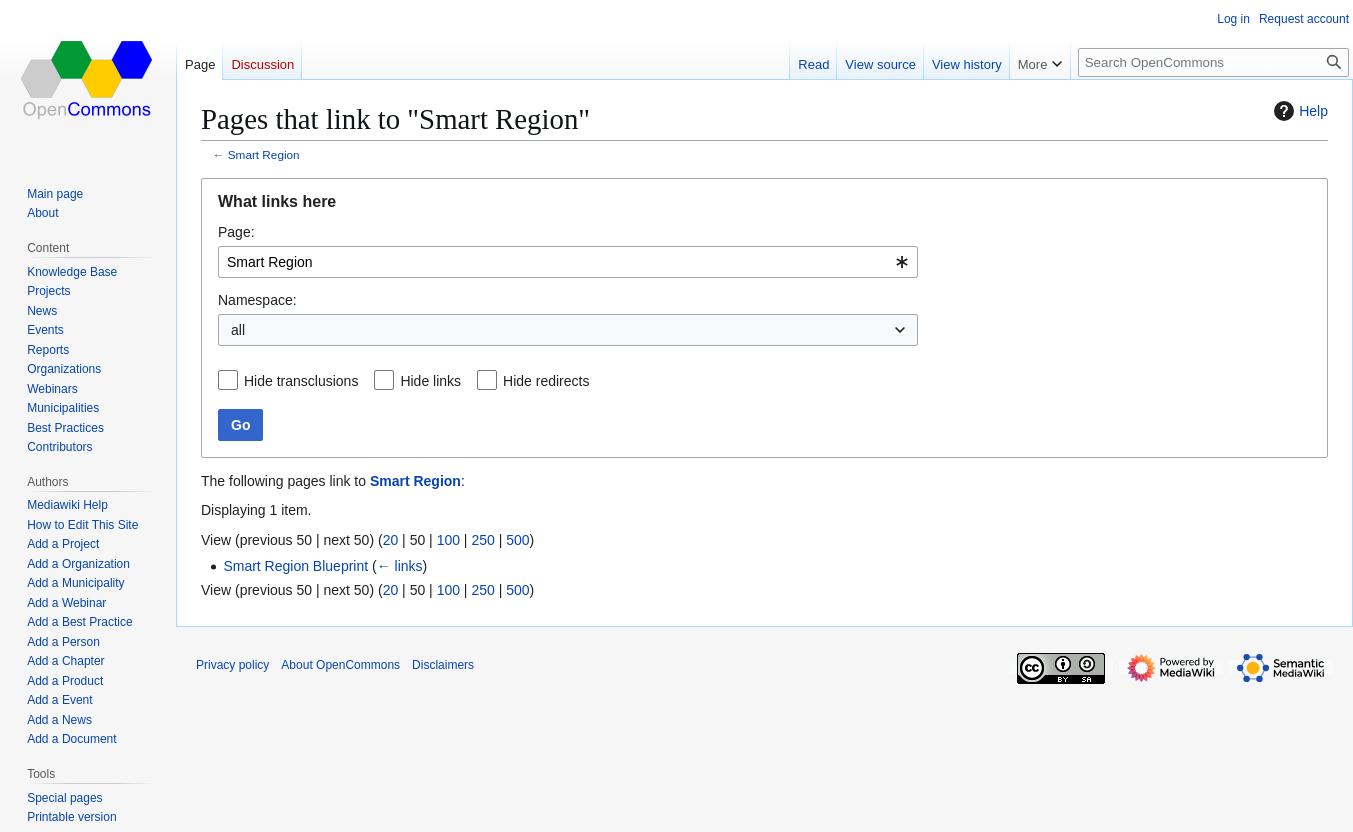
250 (482, 540)
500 (517, 540)
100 (448, 540)
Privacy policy (232, 665)
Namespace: (257, 300)
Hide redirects (546, 381)
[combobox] (568, 262)
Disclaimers (443, 665)
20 (391, 540)
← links (400, 566)
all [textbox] (238, 330)
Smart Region (264, 154)
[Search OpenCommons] (1213, 62)
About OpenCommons (340, 665)
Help (1298, 111)
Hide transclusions (301, 381)
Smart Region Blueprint (295, 566)
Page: (236, 232)
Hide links (430, 381)
